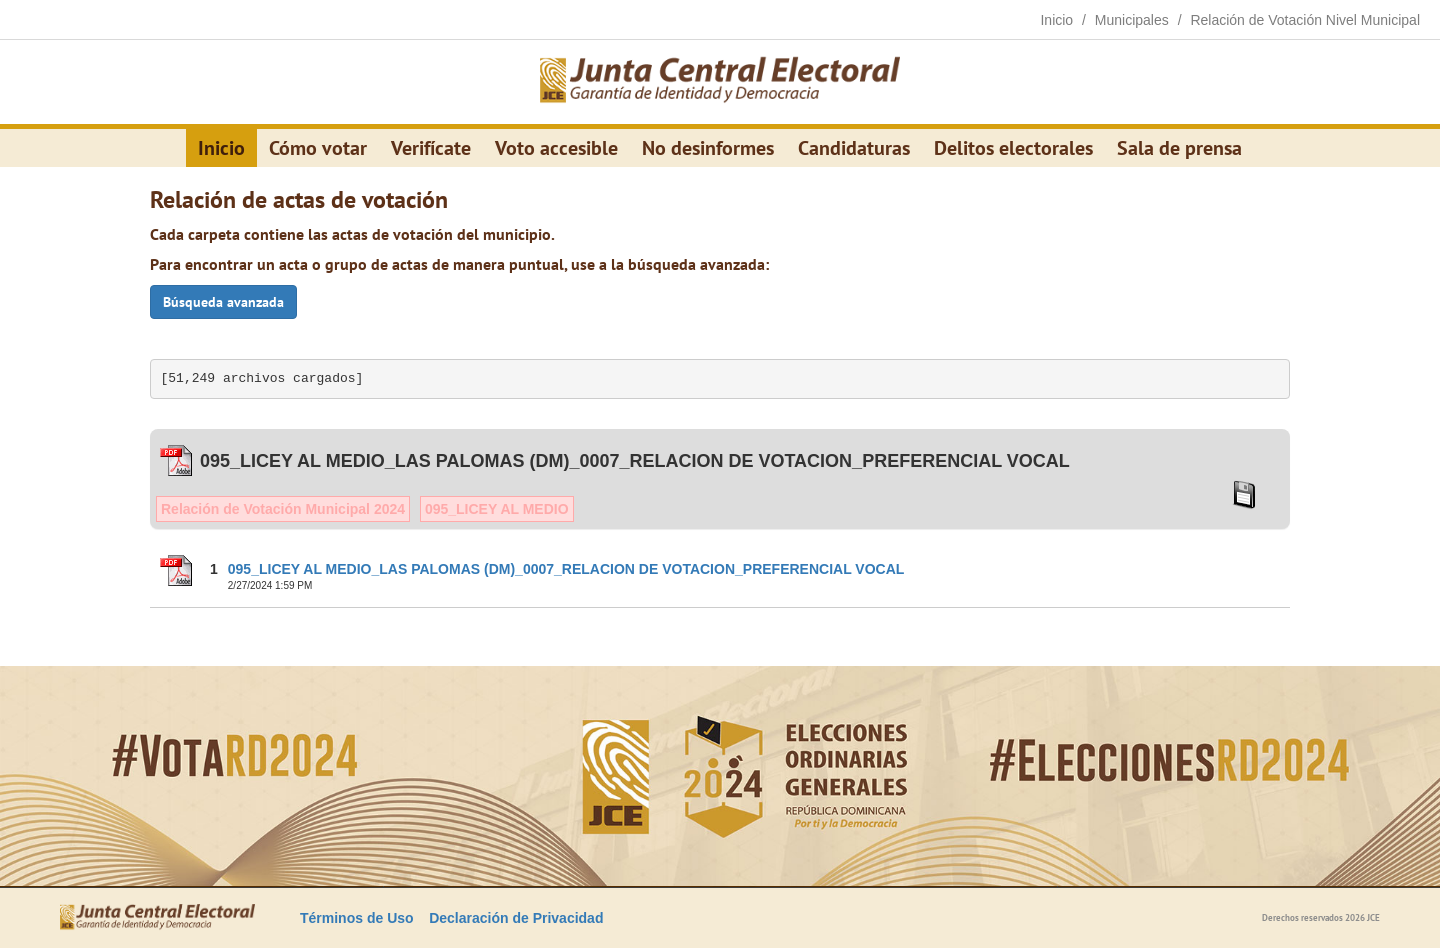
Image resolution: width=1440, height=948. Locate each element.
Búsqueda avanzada (223, 302)
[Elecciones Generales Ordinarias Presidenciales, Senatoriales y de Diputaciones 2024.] (720, 82)
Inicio (221, 148)
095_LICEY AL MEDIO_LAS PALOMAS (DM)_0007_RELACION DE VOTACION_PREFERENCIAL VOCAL (566, 569)
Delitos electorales (1013, 148)
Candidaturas (854, 148)
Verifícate (431, 148)
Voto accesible (556, 148)
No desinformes (708, 148)
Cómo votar (318, 148)
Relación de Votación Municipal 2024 (283, 509)
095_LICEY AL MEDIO (497, 509)
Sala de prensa (1179, 148)
